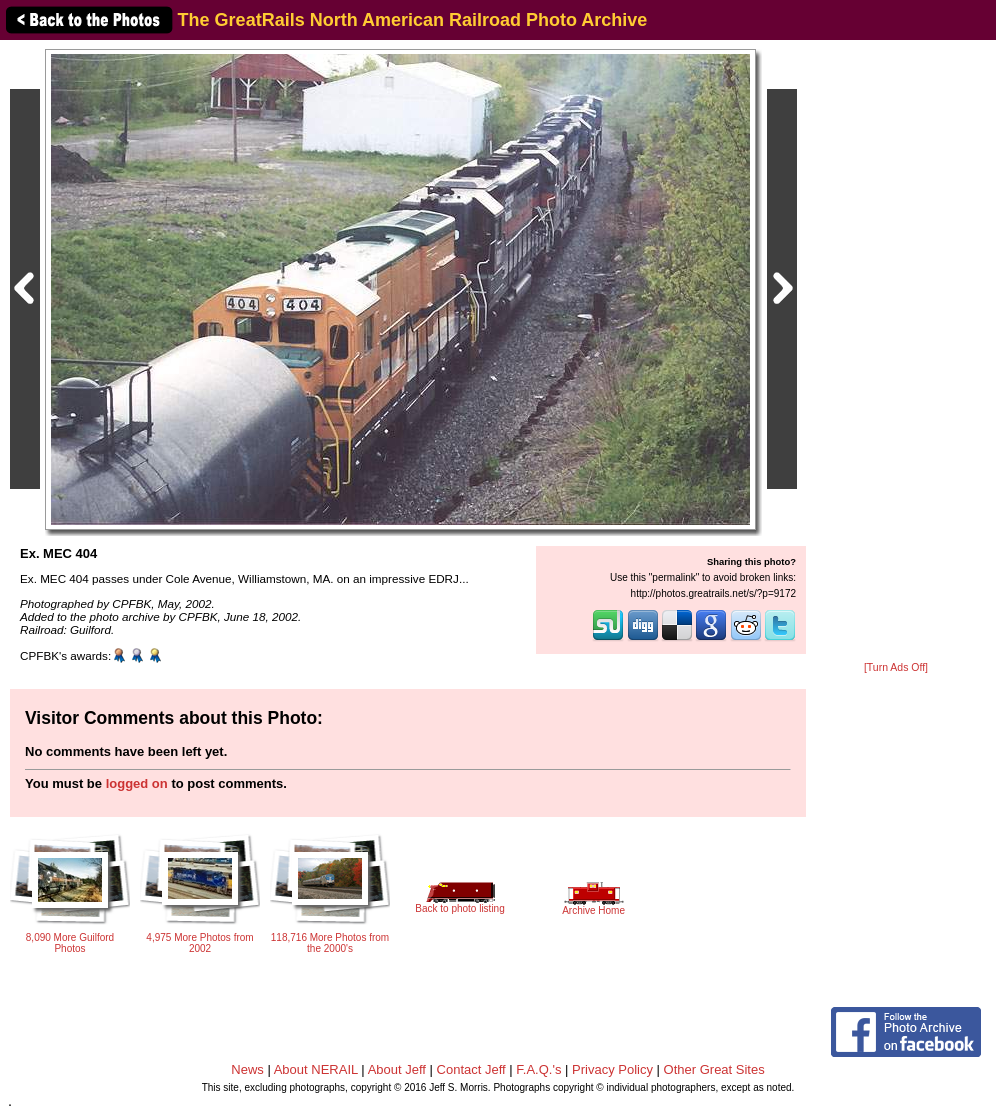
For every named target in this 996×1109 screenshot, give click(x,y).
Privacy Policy (612, 1069)
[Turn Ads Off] (896, 667)
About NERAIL (316, 1069)
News (247, 1069)
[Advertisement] (896, 352)
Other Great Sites (714, 1069)
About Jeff (397, 1069)
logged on (137, 783)
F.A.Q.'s (538, 1069)
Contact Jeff (471, 1069)
